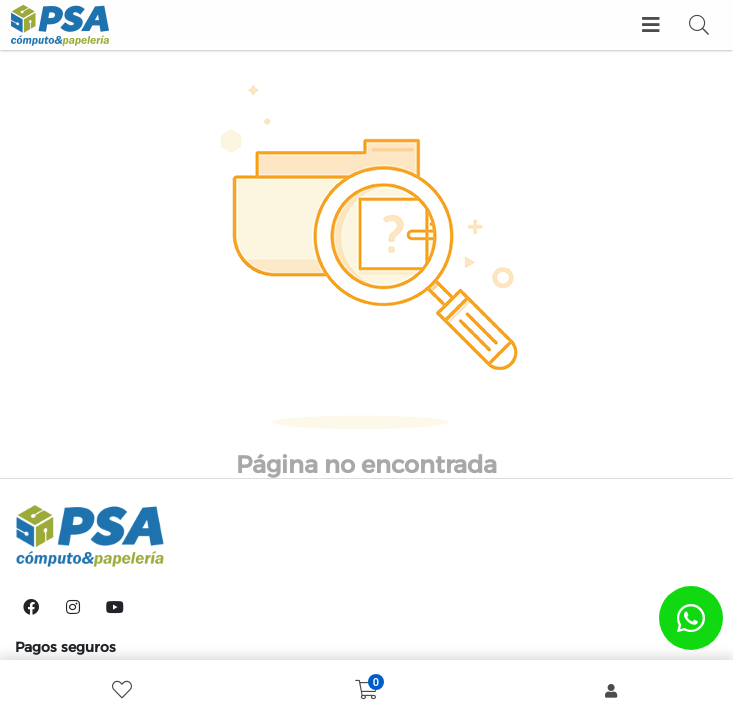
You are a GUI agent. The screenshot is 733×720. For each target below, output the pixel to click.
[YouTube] (115, 607)
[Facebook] (31, 607)
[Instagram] (73, 607)
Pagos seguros (65, 647)
